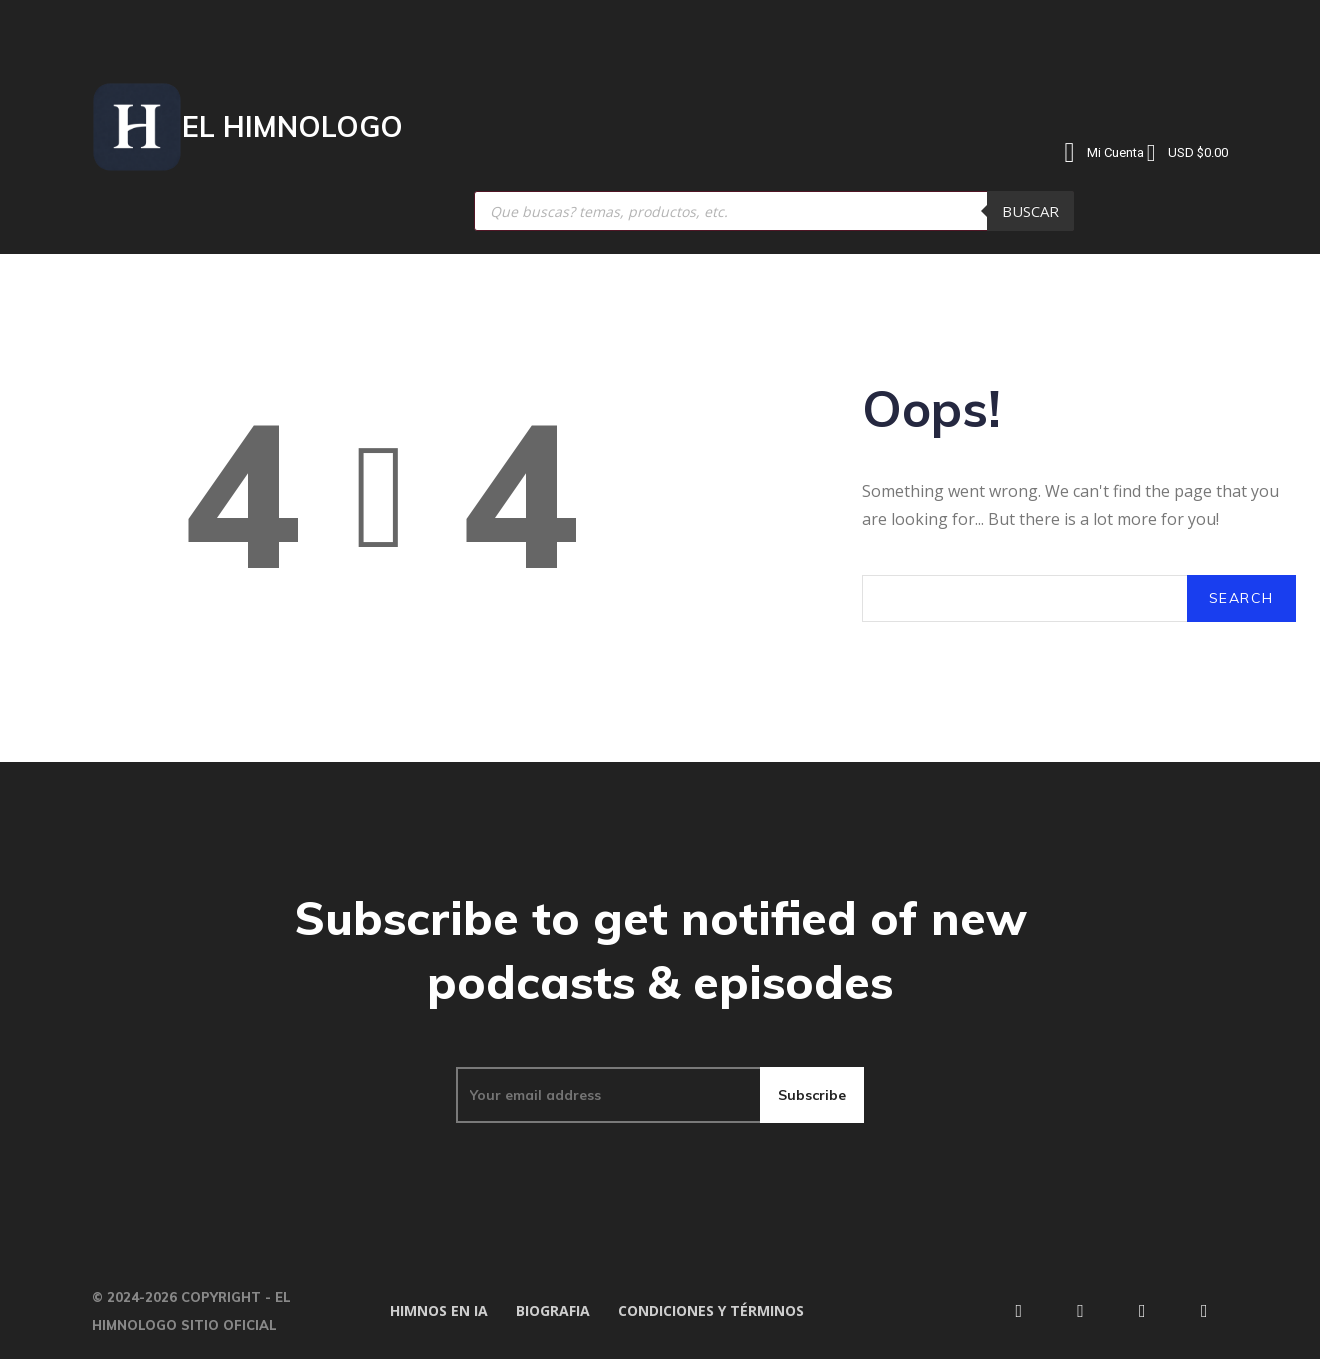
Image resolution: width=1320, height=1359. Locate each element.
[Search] (1241, 598)
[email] (607, 1095)
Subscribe (812, 1095)
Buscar (1030, 211)
